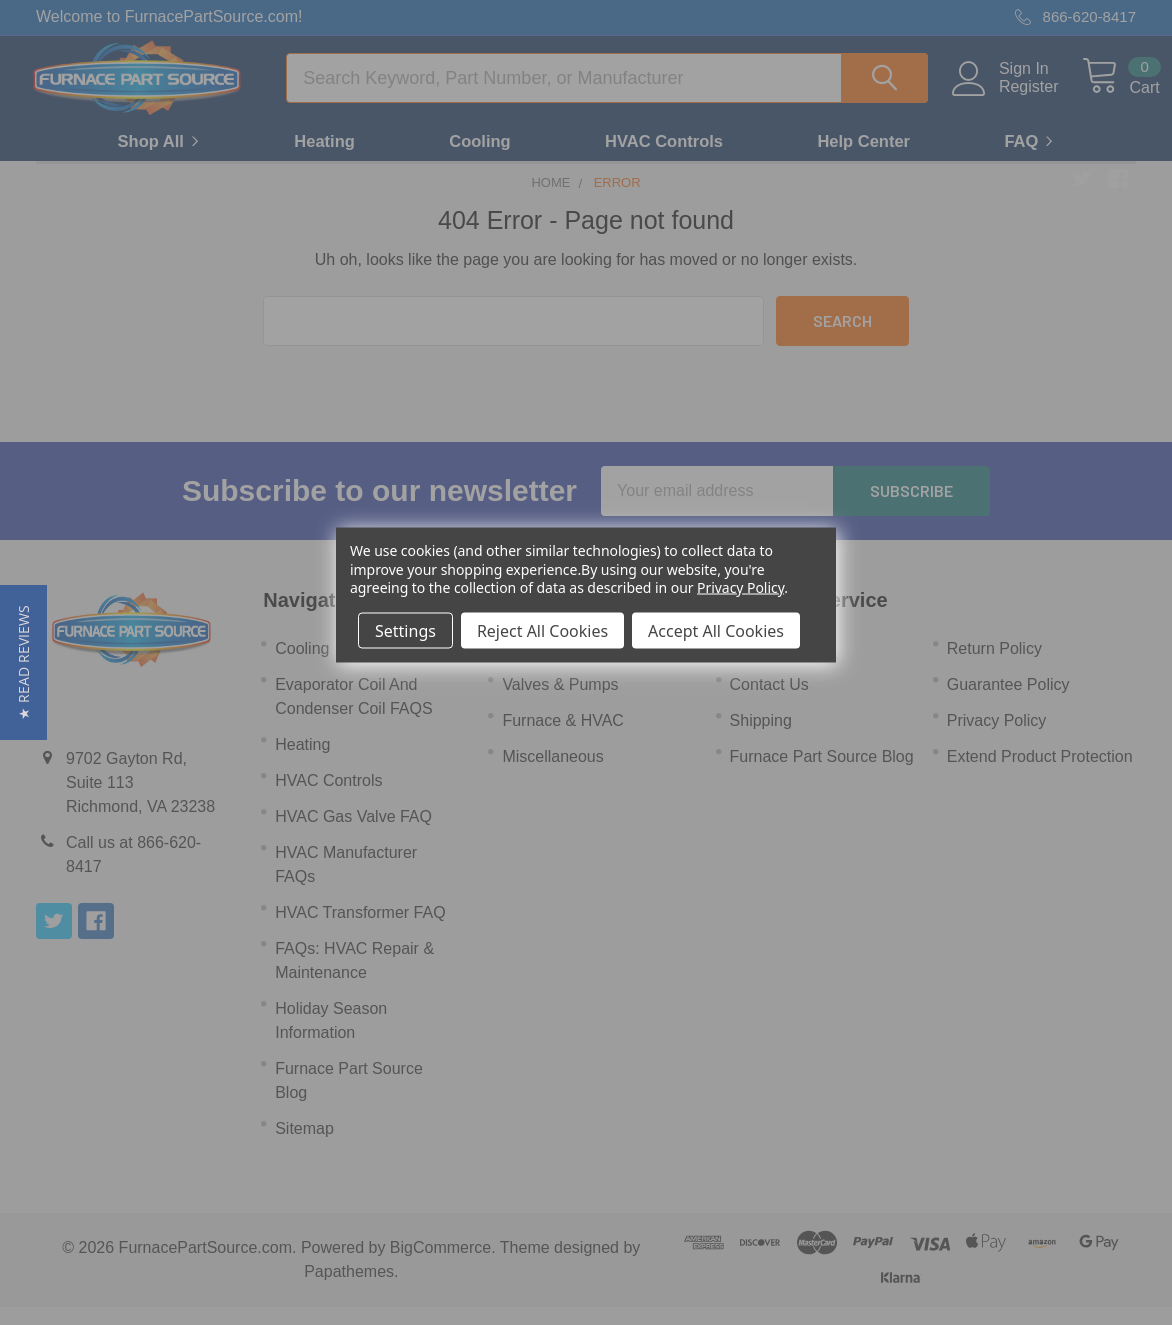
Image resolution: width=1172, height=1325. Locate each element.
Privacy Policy (740, 586)
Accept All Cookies (716, 630)
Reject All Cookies (542, 630)
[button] (23, 662)
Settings (405, 630)
